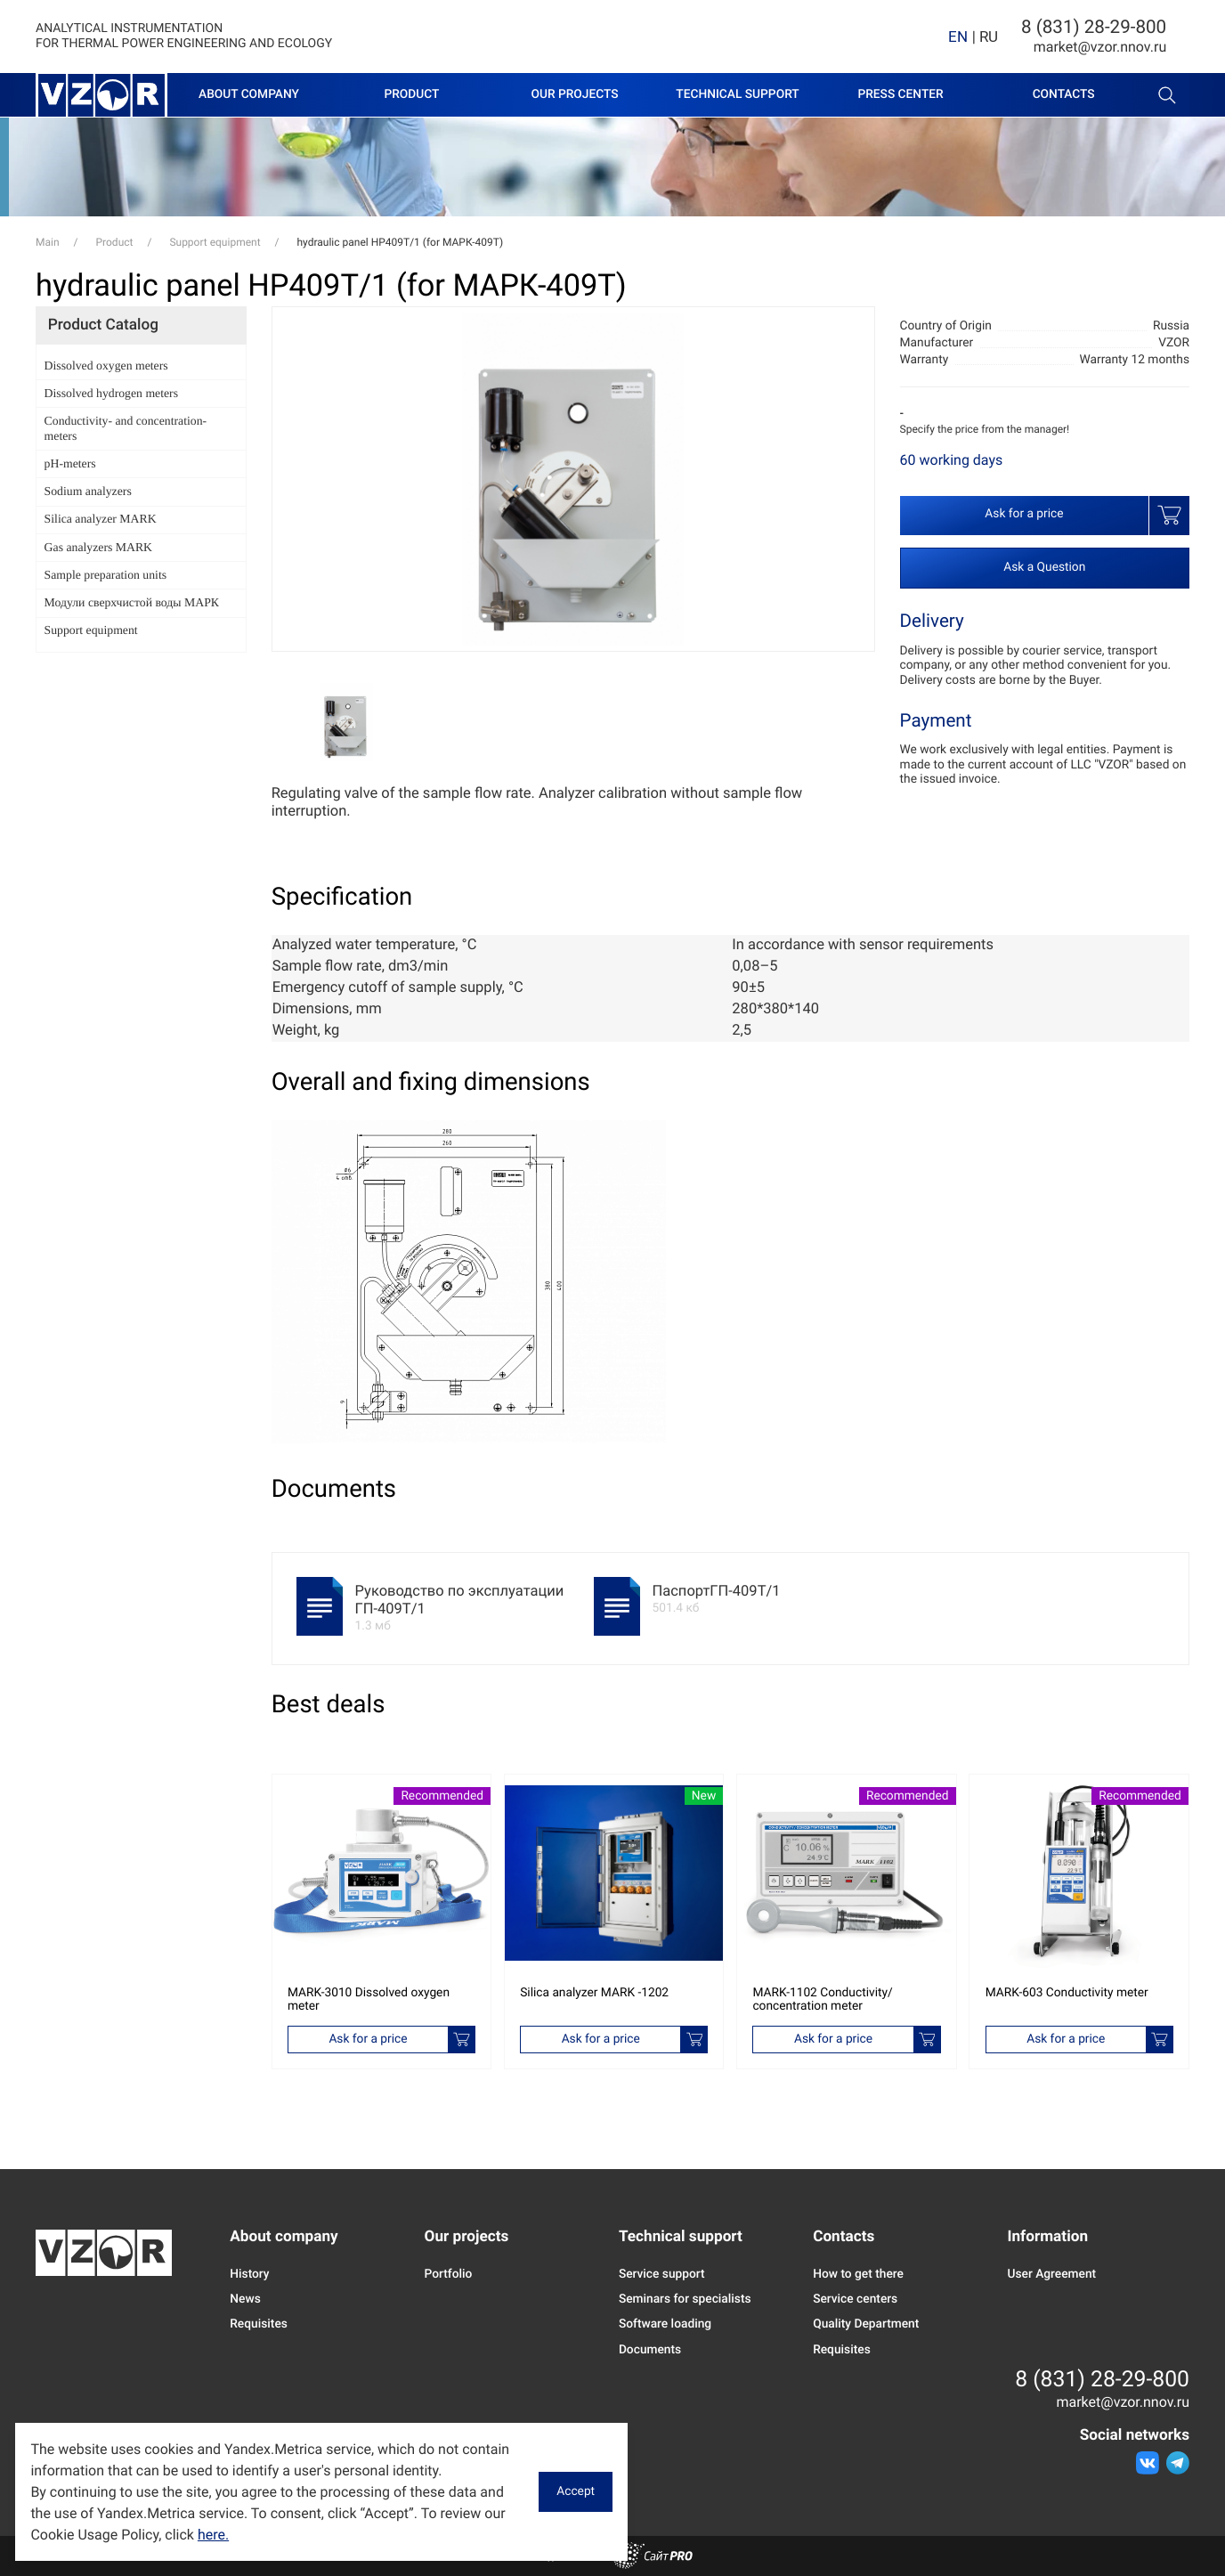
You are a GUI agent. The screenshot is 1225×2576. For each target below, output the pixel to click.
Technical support (737, 94)
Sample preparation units (105, 574)
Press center (900, 94)
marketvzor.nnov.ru (1100, 46)
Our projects (574, 94)
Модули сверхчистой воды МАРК (132, 602)
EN (958, 36)
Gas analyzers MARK (98, 547)
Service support (662, 2274)
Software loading (665, 2324)
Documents (650, 2350)
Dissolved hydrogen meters (111, 393)
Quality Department (866, 2324)
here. (213, 2534)
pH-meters (70, 463)
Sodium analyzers (88, 491)
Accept (575, 2491)
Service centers (855, 2299)
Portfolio (449, 2274)
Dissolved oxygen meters (106, 365)
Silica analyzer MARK (101, 518)
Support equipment (91, 630)
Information (1047, 2237)
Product (411, 94)
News (245, 2299)
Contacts (1064, 94)
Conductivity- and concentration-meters (126, 428)
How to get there (858, 2274)
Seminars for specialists (685, 2299)
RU (988, 36)
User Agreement (1051, 2274)
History (249, 2274)
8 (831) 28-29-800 (1093, 28)
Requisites (259, 2324)
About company (249, 94)
